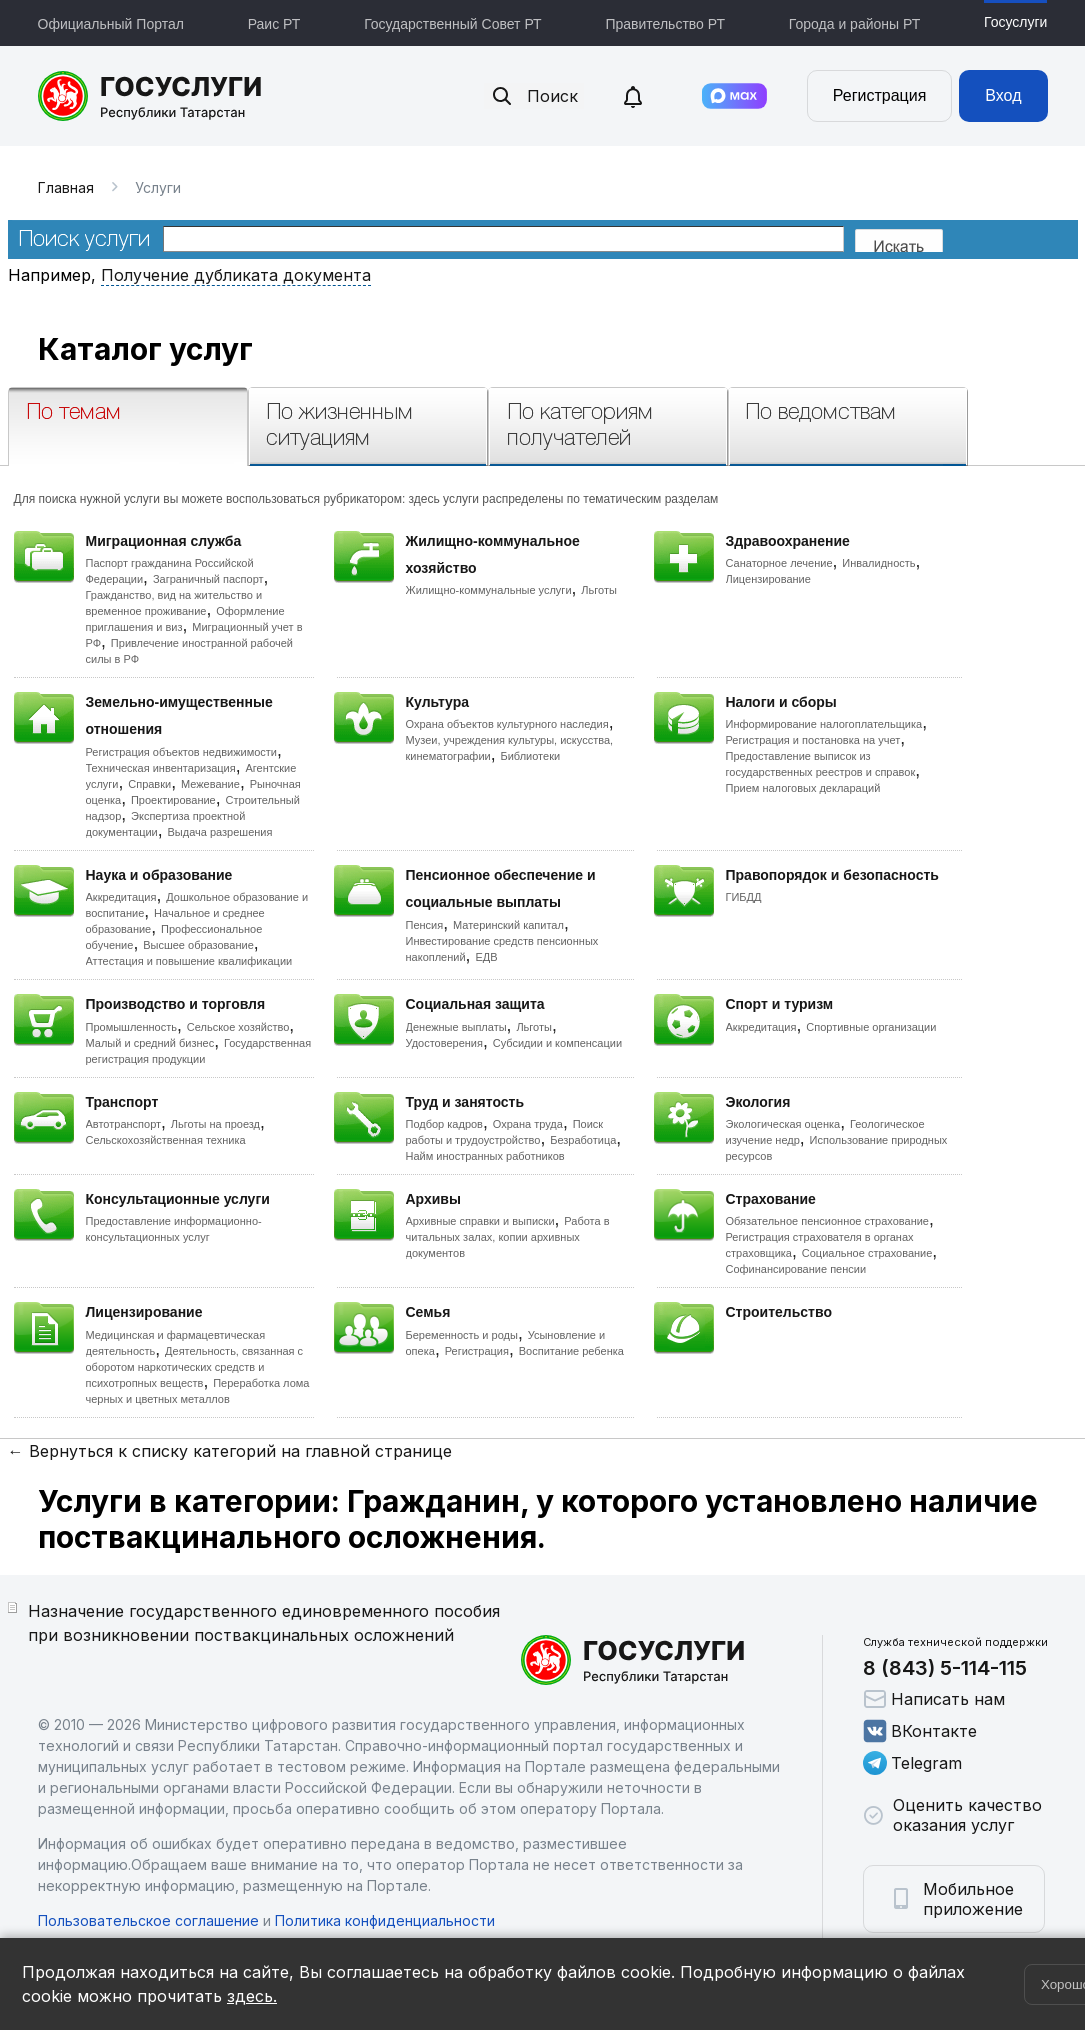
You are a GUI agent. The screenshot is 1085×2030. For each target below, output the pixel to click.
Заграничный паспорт (208, 579)
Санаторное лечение (779, 563)
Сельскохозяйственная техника (166, 1140)
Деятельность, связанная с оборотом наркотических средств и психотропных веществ (195, 1367)
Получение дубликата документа (236, 275)
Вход (1003, 95)
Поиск (534, 96)
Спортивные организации (871, 1027)
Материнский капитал (508, 925)
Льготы (599, 590)
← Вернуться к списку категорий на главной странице (230, 1451)
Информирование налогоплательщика (824, 724)
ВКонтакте (920, 1731)
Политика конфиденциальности (385, 1920)
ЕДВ (486, 957)
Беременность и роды (462, 1335)
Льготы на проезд (215, 1124)
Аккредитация (121, 897)
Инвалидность (878, 563)
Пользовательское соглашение (148, 1920)
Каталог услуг (145, 349)
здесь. (252, 1996)
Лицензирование (768, 579)
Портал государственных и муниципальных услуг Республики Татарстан (150, 96)
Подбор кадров (444, 1124)
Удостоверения (444, 1043)
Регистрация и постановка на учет (813, 740)
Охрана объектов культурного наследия (507, 724)
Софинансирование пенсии (796, 1269)
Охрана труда (528, 1124)
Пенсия (425, 925)
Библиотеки (531, 756)
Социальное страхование (867, 1253)
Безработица (583, 1140)
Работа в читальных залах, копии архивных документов (508, 1237)
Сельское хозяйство (238, 1027)
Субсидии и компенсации (557, 1043)
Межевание (210, 784)
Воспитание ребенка (571, 1351)
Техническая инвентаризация (161, 768)
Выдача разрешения (220, 832)
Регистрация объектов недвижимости (182, 752)
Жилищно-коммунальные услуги (489, 590)
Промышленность (132, 1027)
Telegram (912, 1763)
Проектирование (173, 800)
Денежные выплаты (456, 1027)
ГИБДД (744, 897)
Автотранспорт (124, 1124)
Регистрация (880, 95)
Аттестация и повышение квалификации (189, 961)
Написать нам (934, 1699)
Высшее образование (198, 945)
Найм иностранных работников (485, 1156)
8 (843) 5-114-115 (945, 1668)
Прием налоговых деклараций (803, 788)
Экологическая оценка (783, 1124)
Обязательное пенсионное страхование (827, 1221)
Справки (149, 784)
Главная (66, 187)
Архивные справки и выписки (480, 1221)
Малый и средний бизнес (150, 1043)
